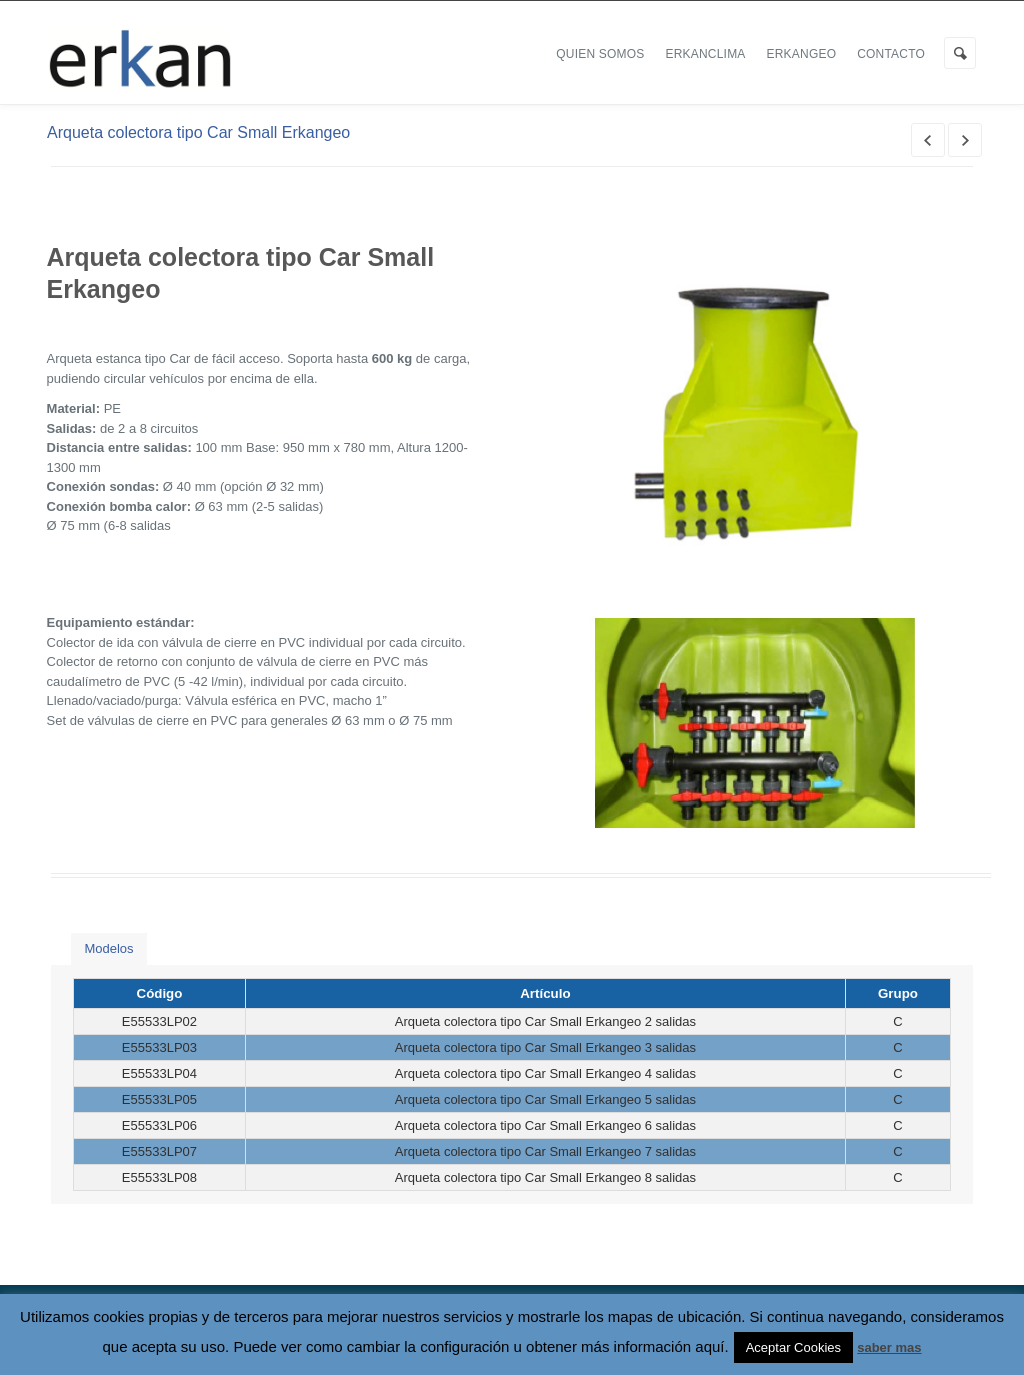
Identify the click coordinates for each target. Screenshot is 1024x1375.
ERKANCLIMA (706, 54)
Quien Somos (600, 54)
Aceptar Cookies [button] (793, 1347)
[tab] (108, 949)
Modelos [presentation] (108, 948)
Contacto (891, 54)
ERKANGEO (802, 54)
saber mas (889, 1347)
